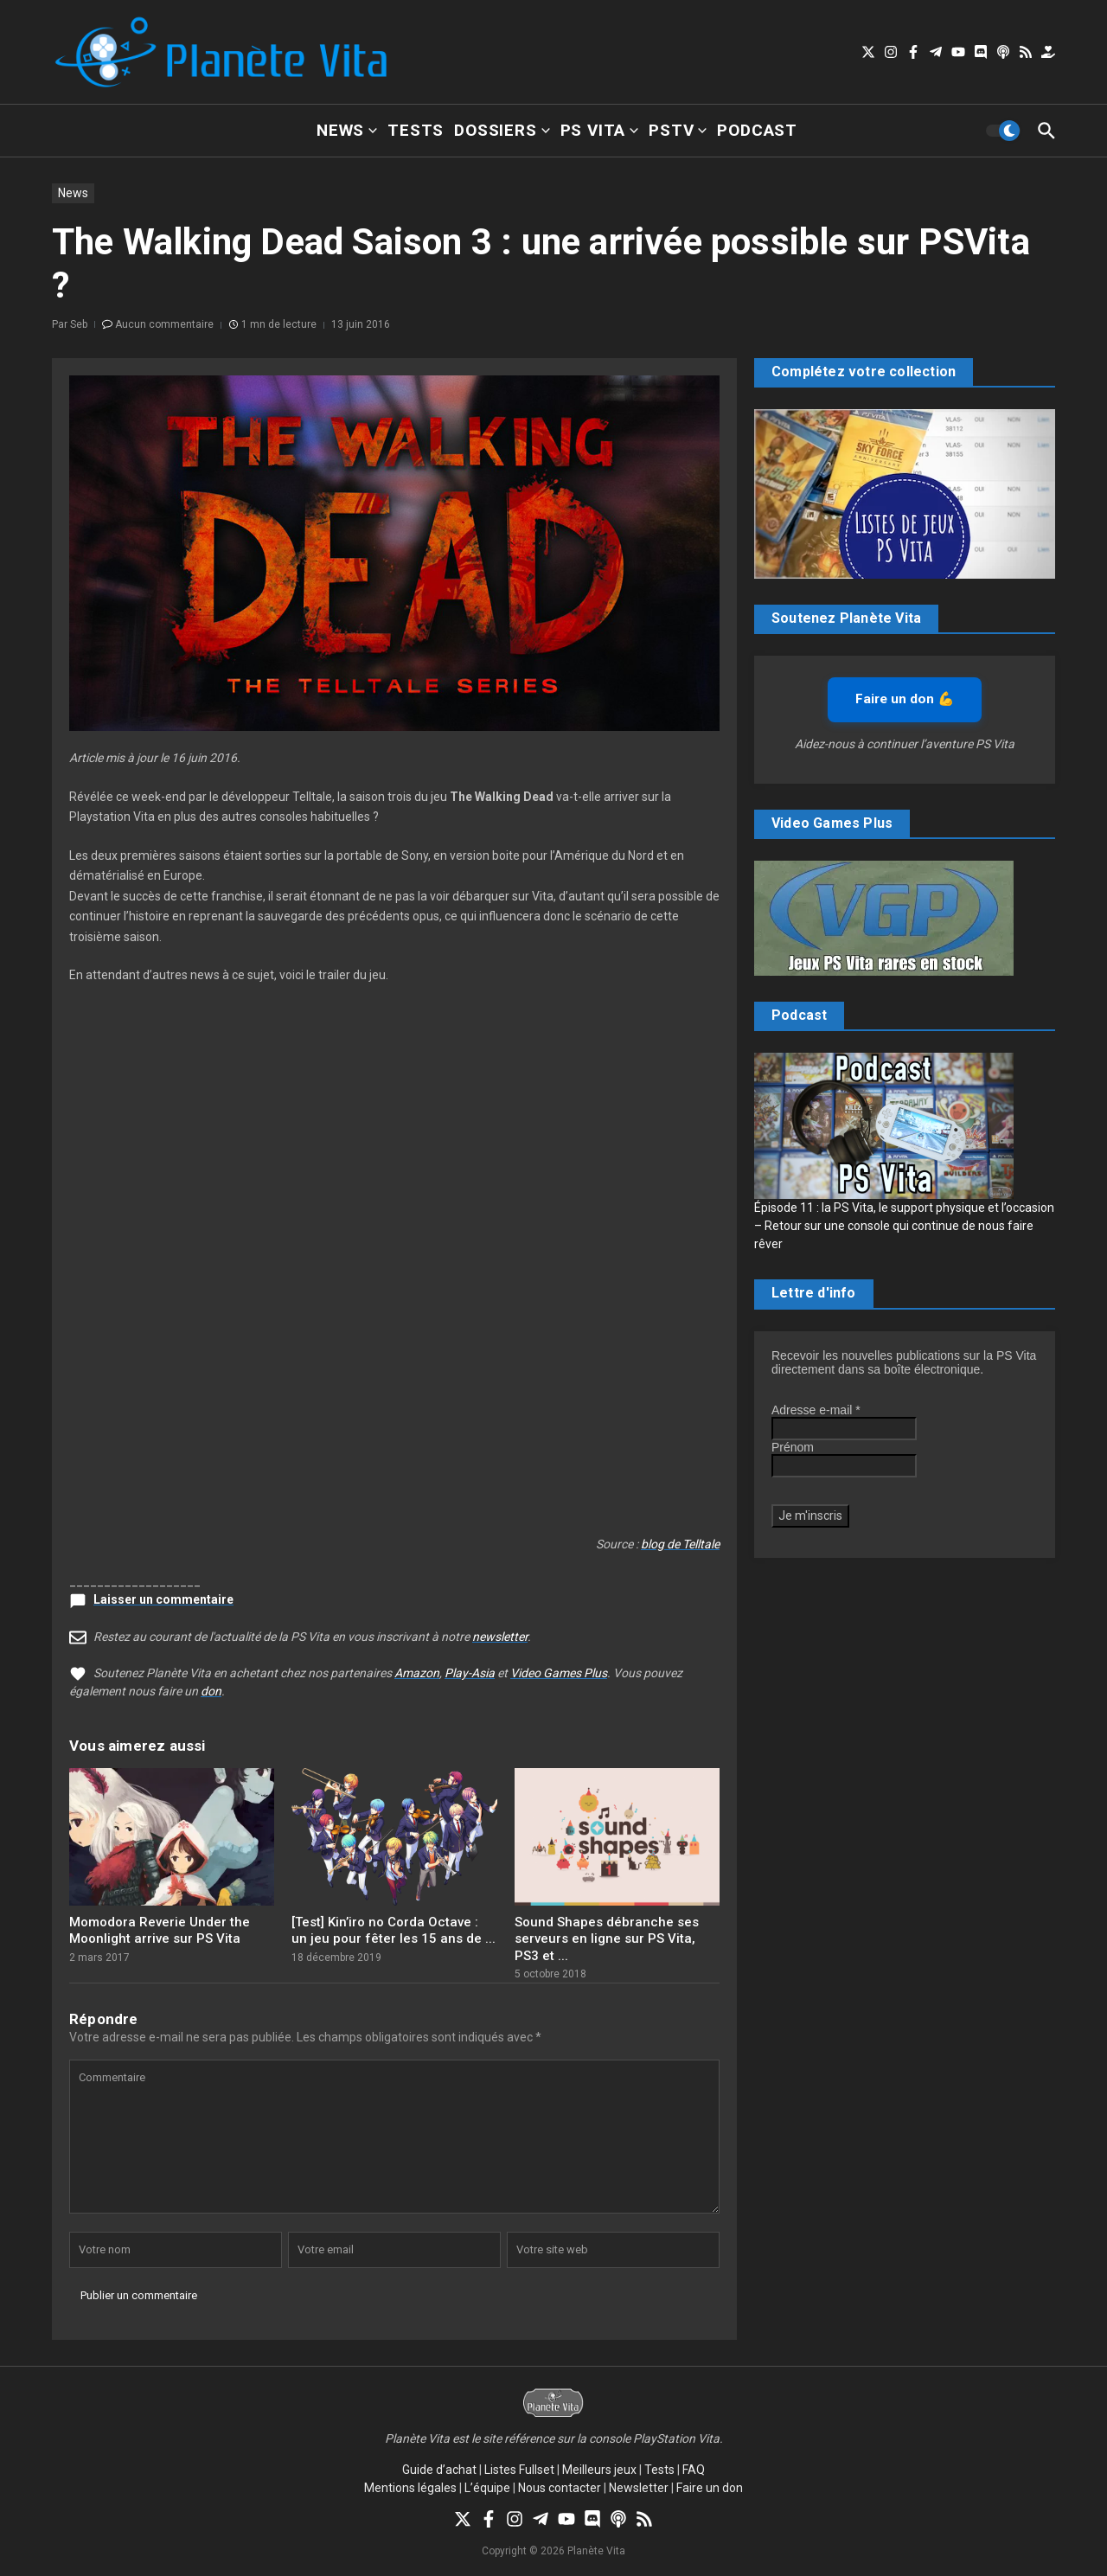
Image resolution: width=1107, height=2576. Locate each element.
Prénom (792, 1447)
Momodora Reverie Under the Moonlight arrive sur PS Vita (159, 1930)
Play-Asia (470, 1673)
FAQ (693, 2470)
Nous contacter (559, 2488)
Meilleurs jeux (599, 2470)
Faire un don (709, 2488)
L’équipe (487, 2488)
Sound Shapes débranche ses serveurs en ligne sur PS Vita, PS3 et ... (607, 1939)
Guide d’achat (439, 2470)
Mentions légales (410, 2488)
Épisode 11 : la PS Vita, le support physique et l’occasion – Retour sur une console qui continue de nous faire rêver (904, 1226)
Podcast (757, 130)
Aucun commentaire (164, 324)
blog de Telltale (680, 1544)
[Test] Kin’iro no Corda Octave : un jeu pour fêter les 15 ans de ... (393, 1930)
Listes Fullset (519, 2470)
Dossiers (501, 130)
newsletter (500, 1637)
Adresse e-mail (816, 1410)
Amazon (416, 1673)
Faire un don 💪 (904, 699)
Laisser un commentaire (163, 1599)
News (347, 130)
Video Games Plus (558, 1673)
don (211, 1691)
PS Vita (599, 130)
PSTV (678, 130)
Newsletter (639, 2488)
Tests (415, 130)
